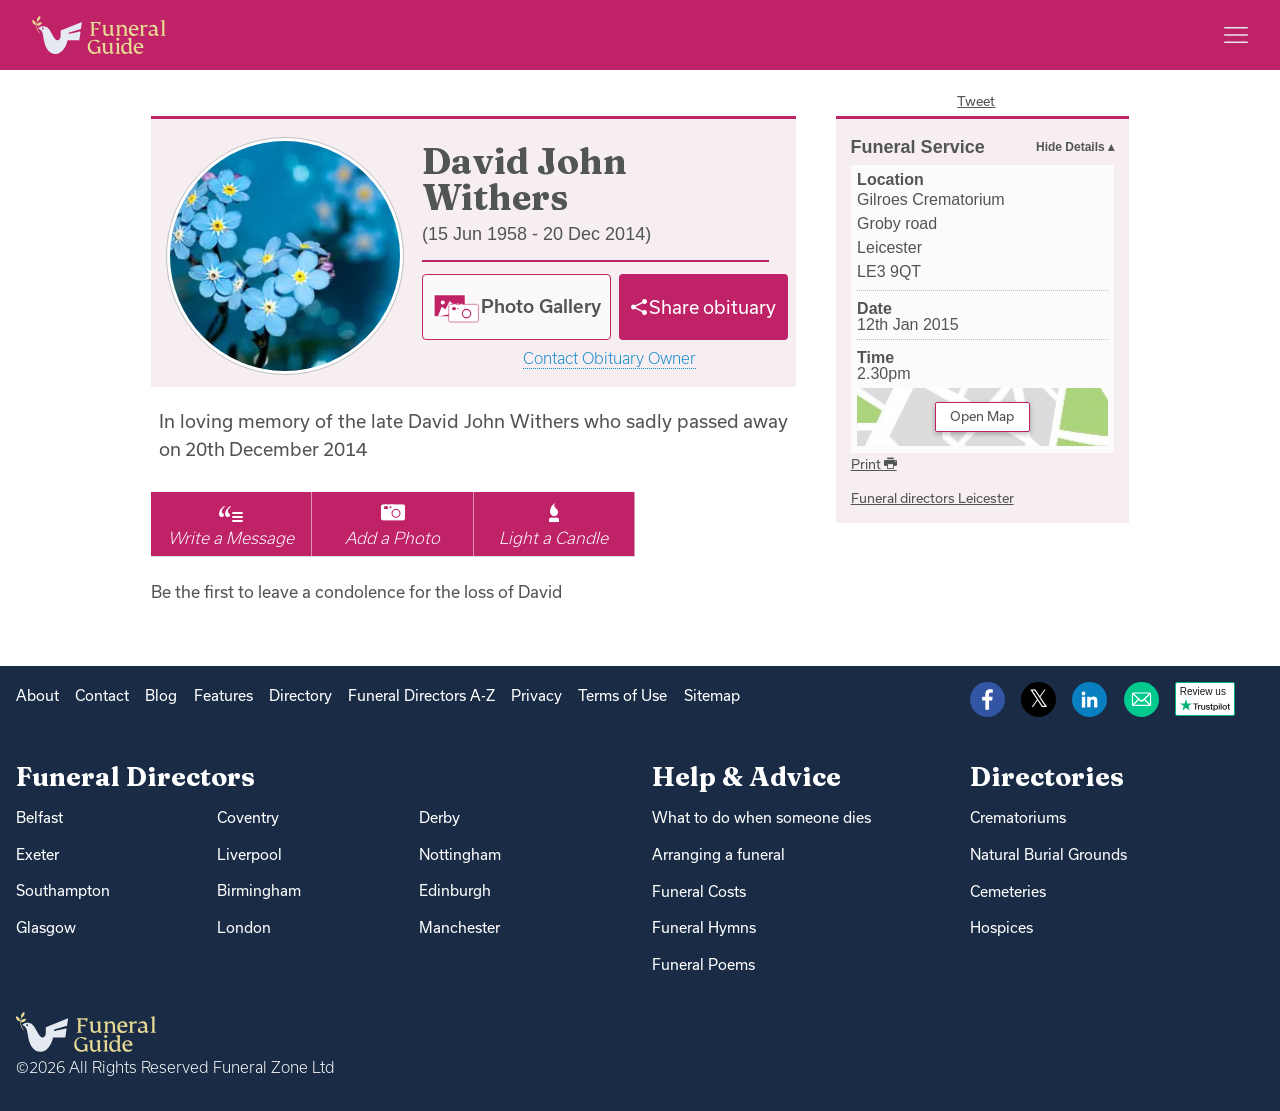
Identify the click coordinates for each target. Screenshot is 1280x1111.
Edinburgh (455, 890)
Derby (439, 817)
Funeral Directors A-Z (421, 695)
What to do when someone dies (761, 817)
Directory (300, 695)
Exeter (37, 854)
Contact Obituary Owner (609, 358)
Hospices (1001, 927)
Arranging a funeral (718, 854)
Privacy (536, 695)
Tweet (976, 101)
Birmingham (259, 890)
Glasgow (46, 927)
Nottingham (460, 854)
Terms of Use (622, 695)
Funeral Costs (699, 891)
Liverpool (249, 854)
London (244, 927)
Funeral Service (918, 147)
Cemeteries (1008, 891)
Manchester (459, 927)
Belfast (39, 817)
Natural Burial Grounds (1048, 854)
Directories (1047, 776)
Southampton (63, 890)
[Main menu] (1236, 35)
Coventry (248, 817)
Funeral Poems (703, 964)
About (37, 695)
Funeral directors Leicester (932, 498)
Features (223, 695)
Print (874, 464)
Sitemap (712, 695)
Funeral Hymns (704, 927)
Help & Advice (746, 776)
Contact (102, 695)
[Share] (704, 307)
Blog (161, 695)
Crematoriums (1018, 817)
